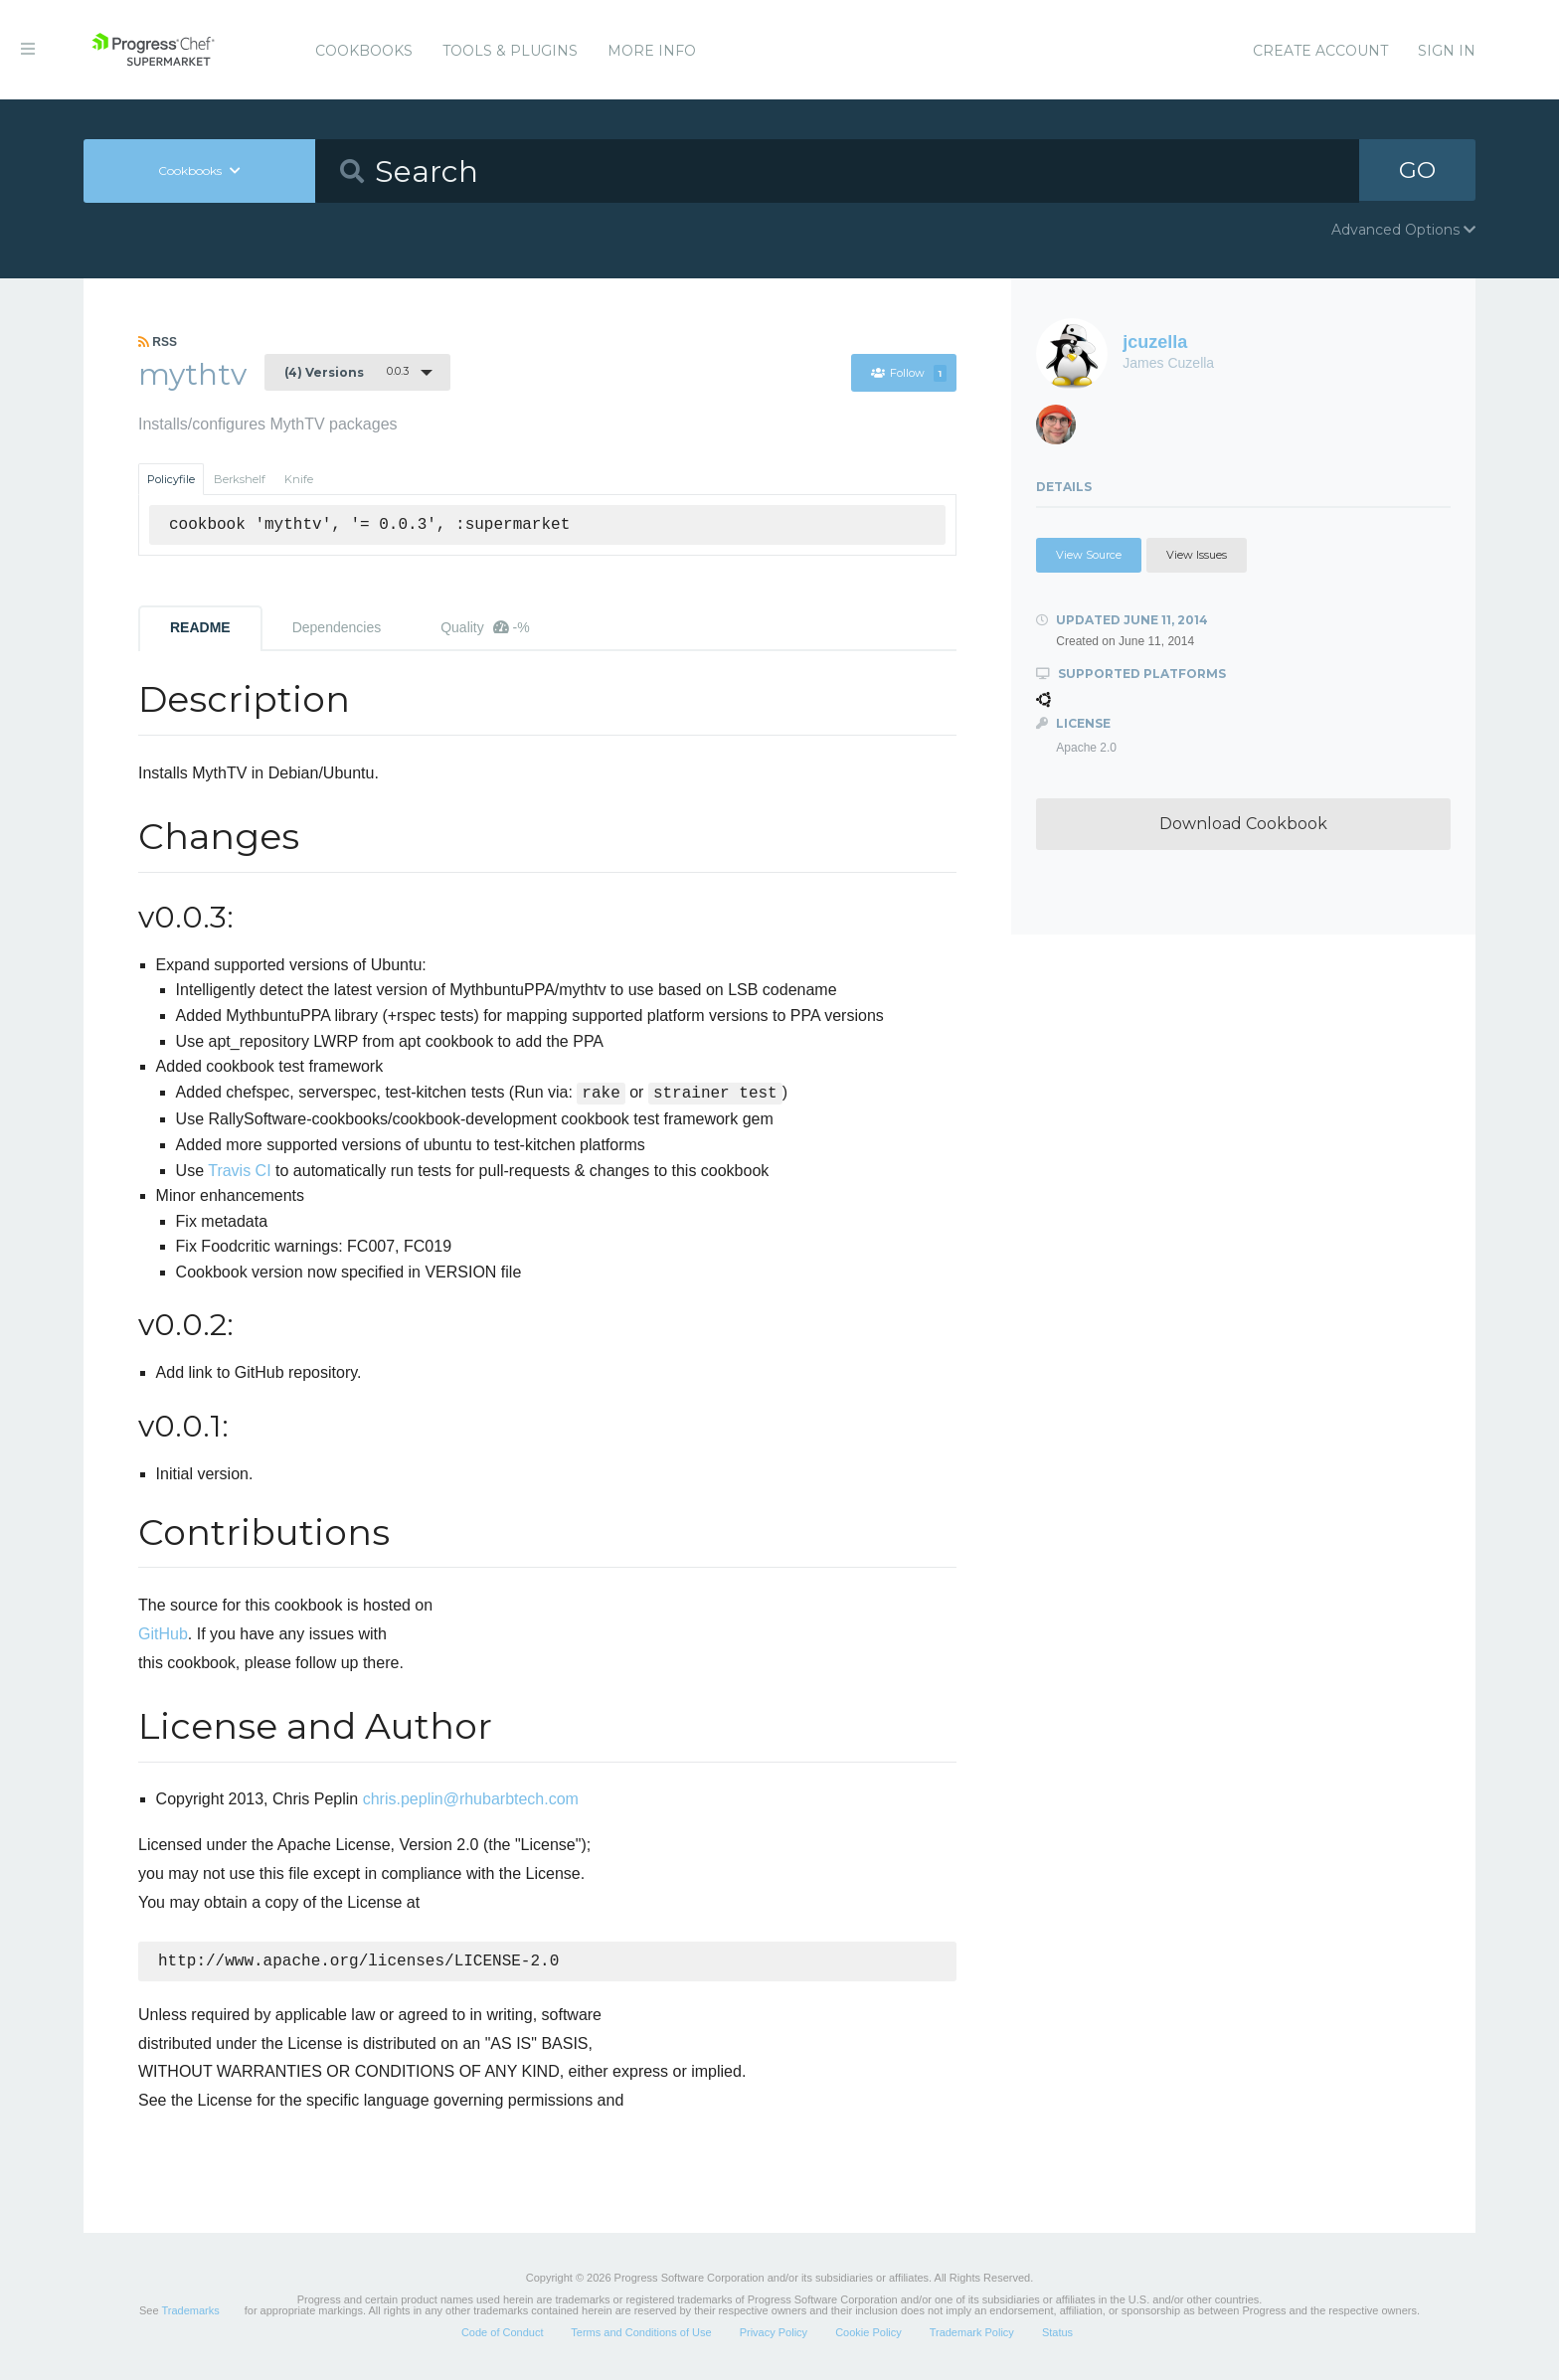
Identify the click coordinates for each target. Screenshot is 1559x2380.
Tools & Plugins (510, 51)
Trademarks (190, 2312)
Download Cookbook (1243, 823)
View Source (1089, 555)
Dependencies (337, 627)
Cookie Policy (868, 2334)
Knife (298, 479)
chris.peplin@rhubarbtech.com (471, 1798)
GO (1418, 170)
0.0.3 (346, 372)
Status (1057, 2334)
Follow (908, 373)
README (200, 627)
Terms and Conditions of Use (641, 2334)
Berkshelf (239, 479)
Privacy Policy (773, 2334)
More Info (651, 51)
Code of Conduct (502, 2334)
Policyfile (171, 479)
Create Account (1320, 51)
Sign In (1446, 51)
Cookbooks (364, 51)
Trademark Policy (972, 2334)
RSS (157, 342)
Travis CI (239, 1170)
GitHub (163, 1633)
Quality (484, 627)
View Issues (1196, 555)
